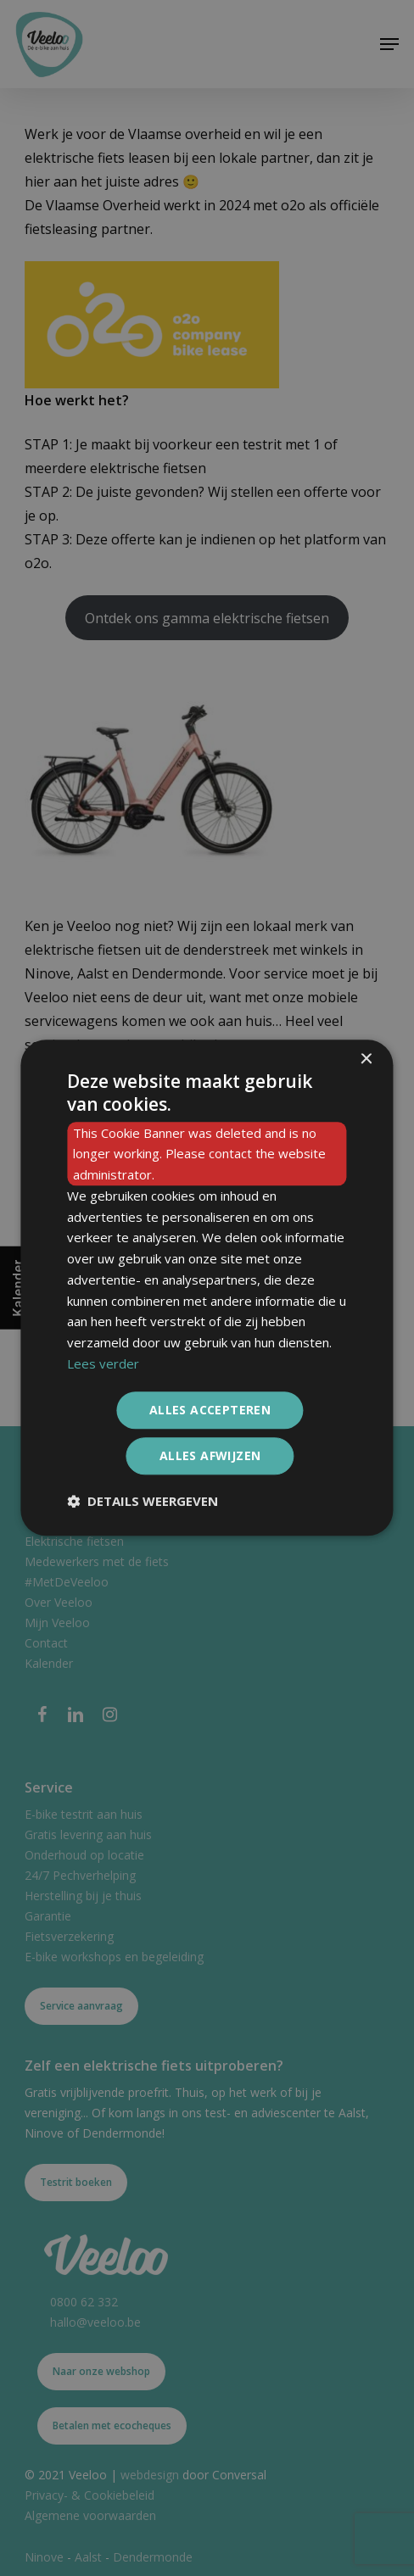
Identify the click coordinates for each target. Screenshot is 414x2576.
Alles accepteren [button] (210, 1410)
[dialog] (206, 1288)
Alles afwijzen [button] (210, 1456)
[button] (142, 1501)
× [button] (366, 1059)
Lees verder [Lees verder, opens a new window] (103, 1363)
